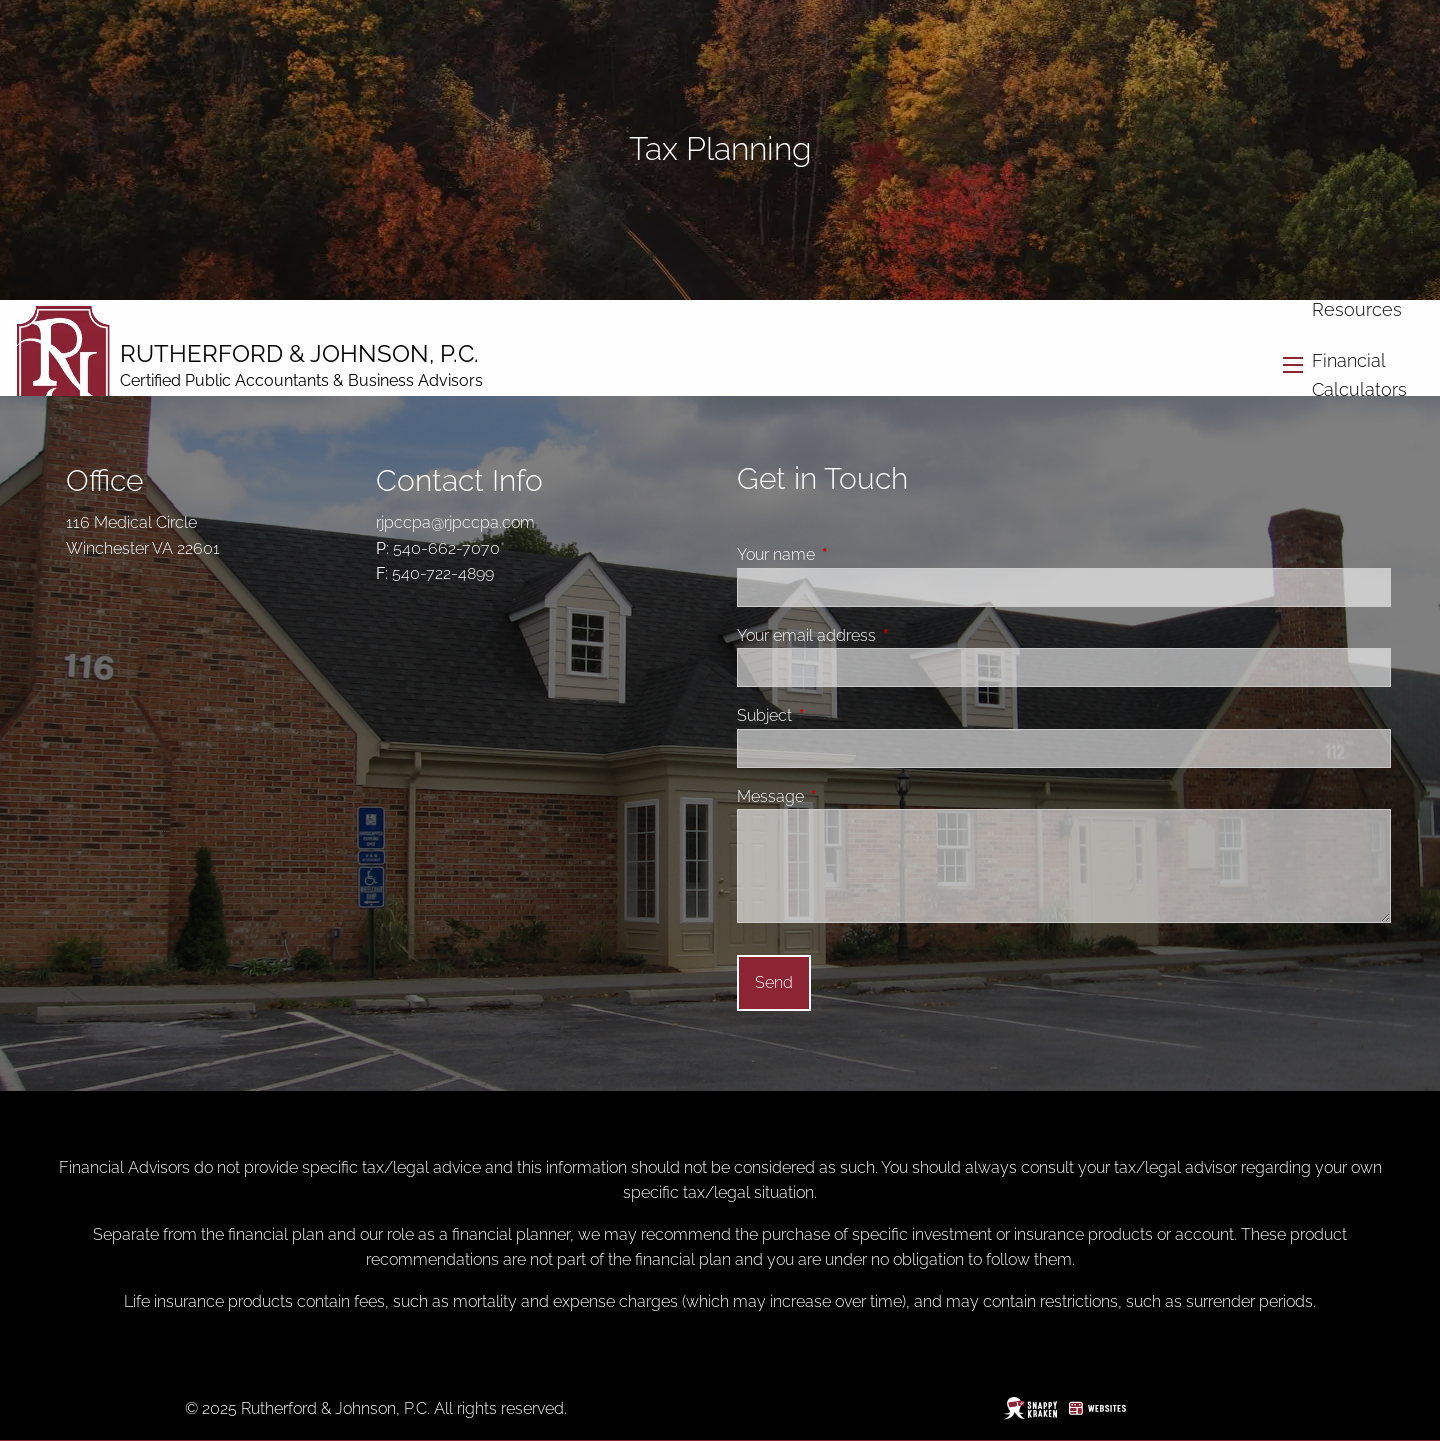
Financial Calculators (1359, 375)
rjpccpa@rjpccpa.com (455, 522)
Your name (851, 554)
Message (846, 796)
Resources (1357, 309)
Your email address (882, 635)
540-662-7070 (446, 548)
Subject (840, 715)
